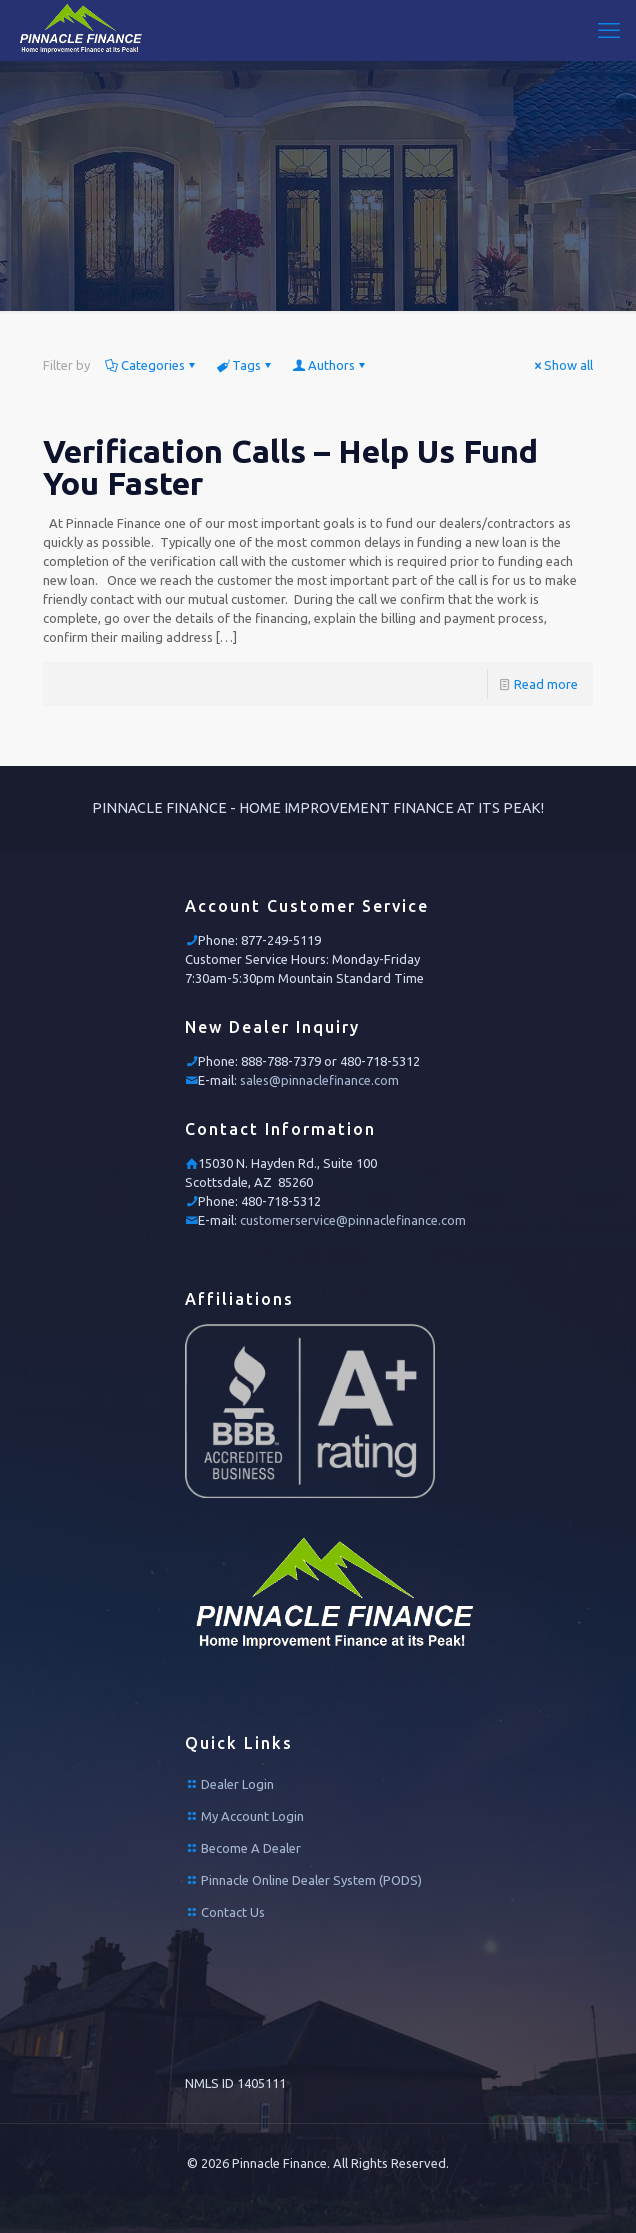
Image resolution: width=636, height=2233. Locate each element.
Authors (330, 365)
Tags (245, 365)
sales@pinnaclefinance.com (319, 1080)
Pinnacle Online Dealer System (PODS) (311, 1880)
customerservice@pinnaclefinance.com (353, 1220)
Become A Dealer (251, 1848)
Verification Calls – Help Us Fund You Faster (290, 467)
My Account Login (252, 1816)
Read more (546, 684)
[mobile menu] (609, 30)
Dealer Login (237, 1784)
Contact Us (233, 1912)
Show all (562, 365)
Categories (151, 365)
